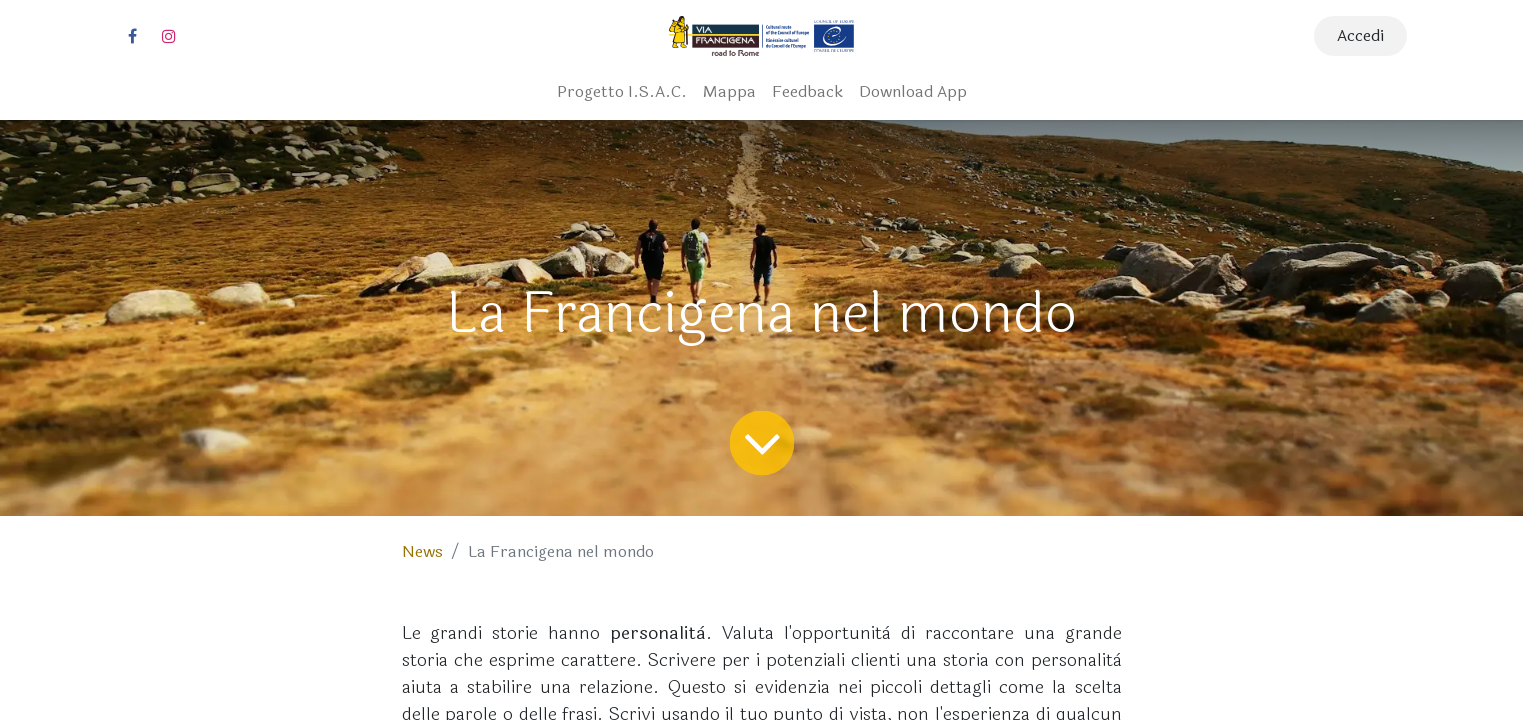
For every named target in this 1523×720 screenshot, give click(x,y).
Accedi (1360, 35)
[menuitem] (622, 92)
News (422, 551)
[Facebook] (133, 36)
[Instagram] (169, 36)
